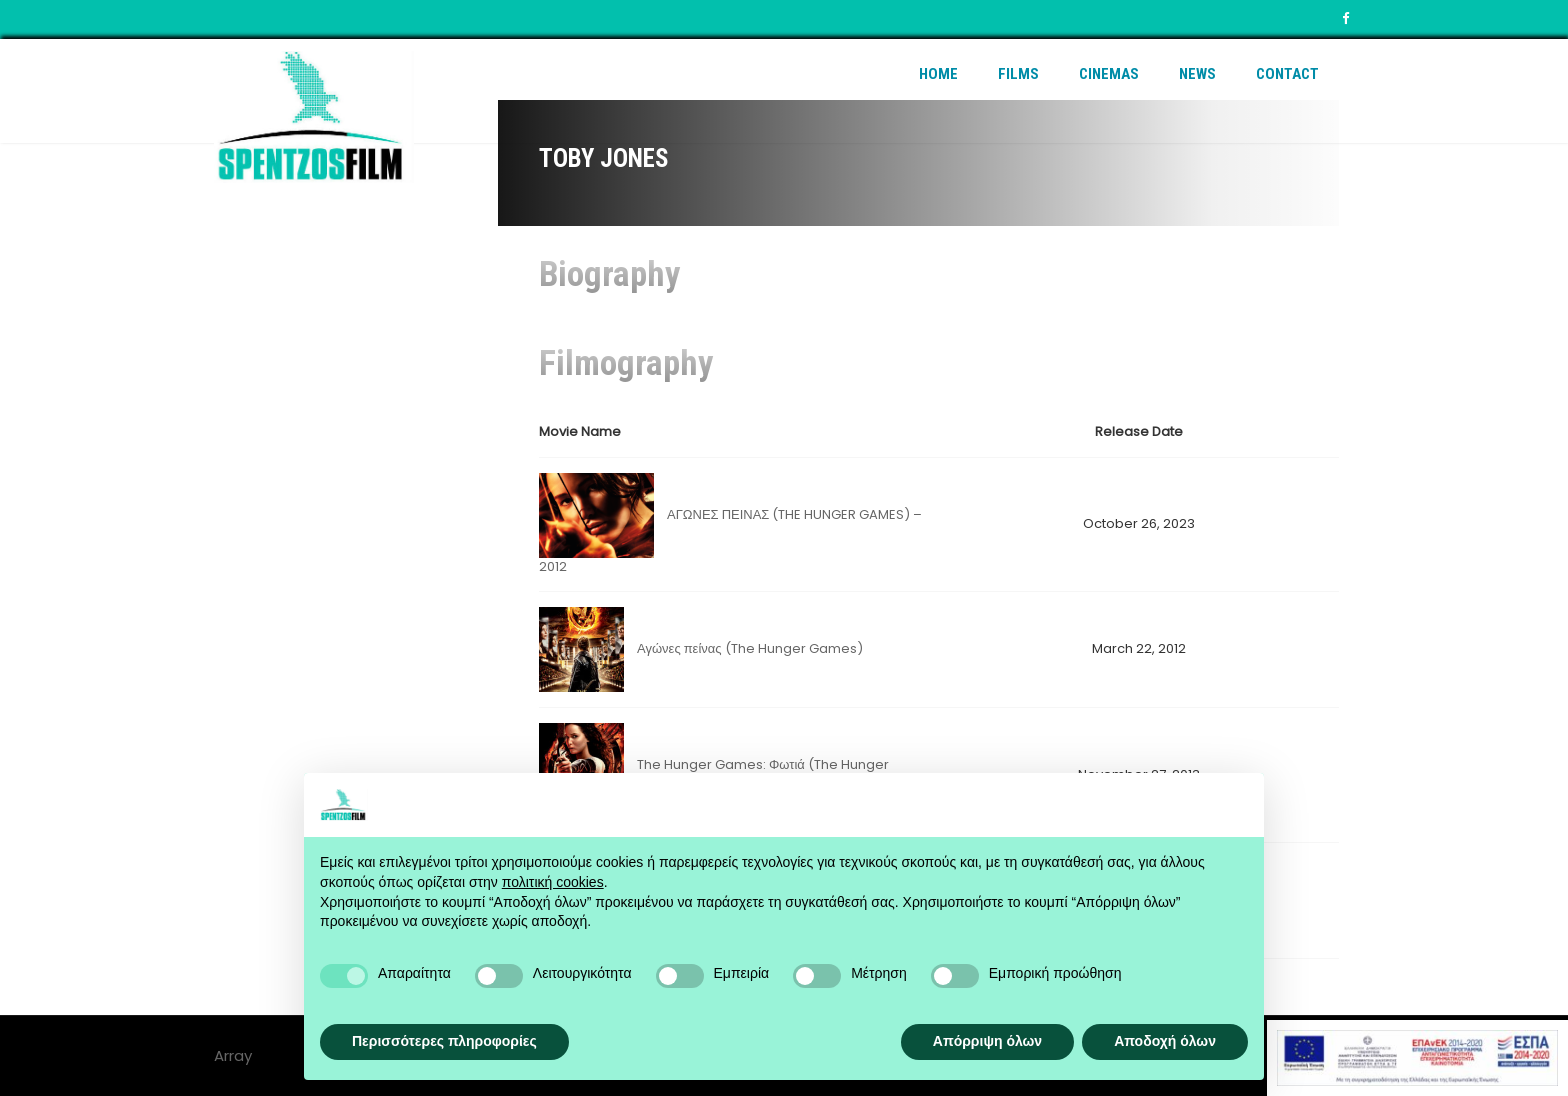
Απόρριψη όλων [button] (987, 1041)
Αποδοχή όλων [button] (1165, 1041)
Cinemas (1109, 74)
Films (1018, 74)
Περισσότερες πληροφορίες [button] (444, 1041)
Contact (1287, 74)
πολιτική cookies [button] (553, 882)
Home (938, 74)
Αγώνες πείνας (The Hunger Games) (750, 648)
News (1197, 74)
